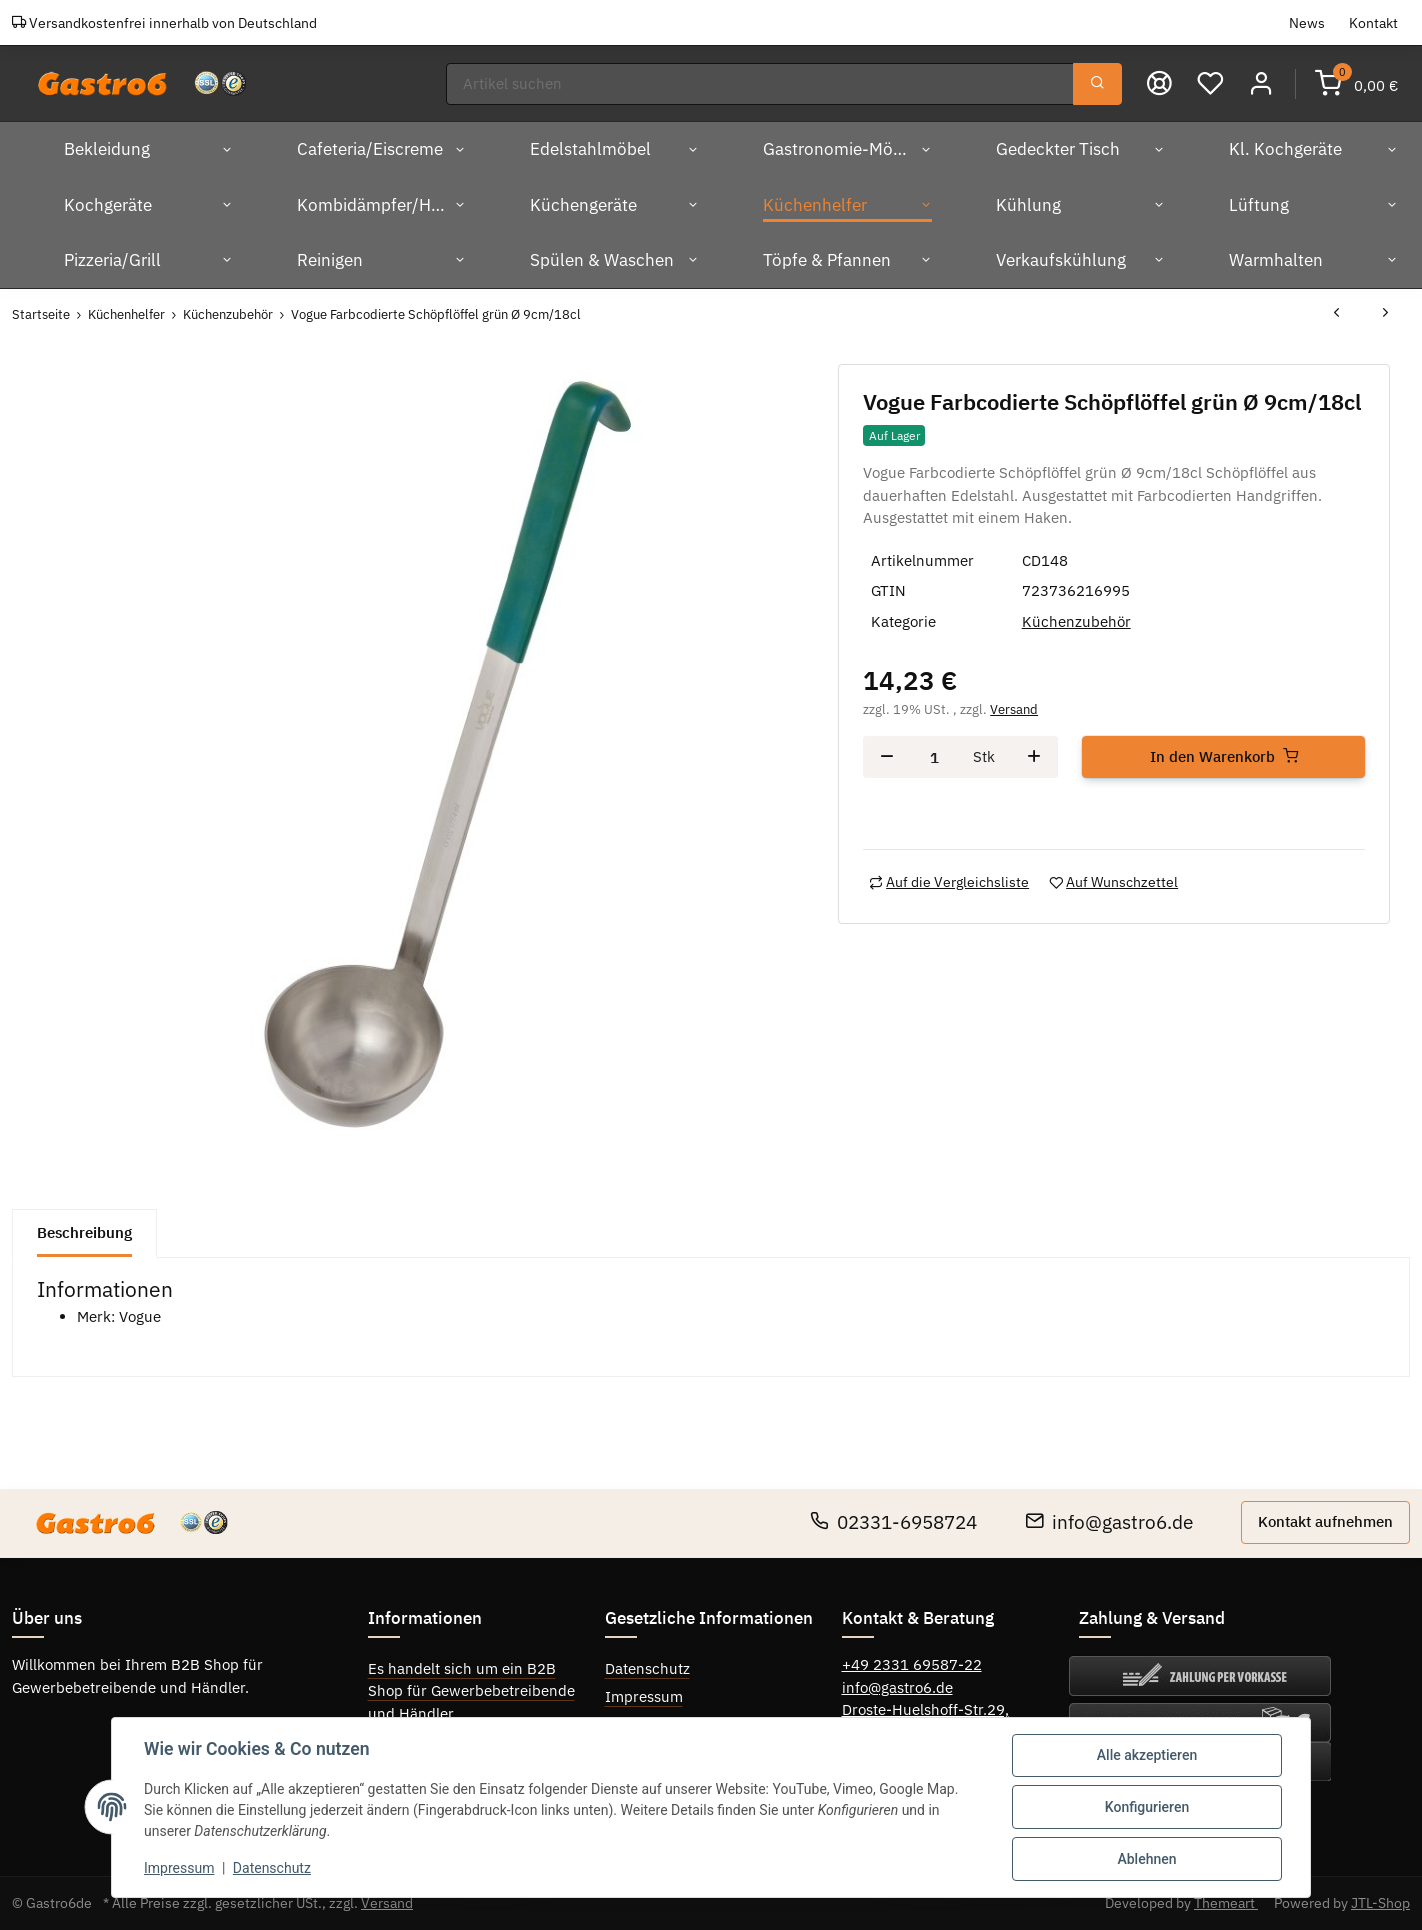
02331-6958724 (893, 1522)
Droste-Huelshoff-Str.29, (925, 1709)
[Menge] (934, 757)
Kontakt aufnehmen (1325, 1521)
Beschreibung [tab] (84, 1232)
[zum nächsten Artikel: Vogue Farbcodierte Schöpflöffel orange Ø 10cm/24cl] (1385, 314)
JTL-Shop (1380, 1903)
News (1307, 22)
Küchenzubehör (1076, 621)
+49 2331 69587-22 (912, 1664)
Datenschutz (647, 1668)
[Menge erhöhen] (1034, 757)
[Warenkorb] (1356, 83)
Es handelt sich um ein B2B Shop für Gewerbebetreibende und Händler (471, 1691)
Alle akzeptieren (1147, 1755)
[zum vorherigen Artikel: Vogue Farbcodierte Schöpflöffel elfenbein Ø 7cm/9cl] (1336, 314)
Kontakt (1373, 22)
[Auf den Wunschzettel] (1113, 882)
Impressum (644, 1696)
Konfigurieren (1147, 1807)
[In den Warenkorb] (1223, 757)
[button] (1261, 83)
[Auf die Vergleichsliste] (949, 882)
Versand (1014, 709)
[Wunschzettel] (1210, 83)
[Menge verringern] (887, 757)
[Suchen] (760, 84)
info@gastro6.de (1109, 1522)
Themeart (1226, 1903)
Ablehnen (1146, 1859)
